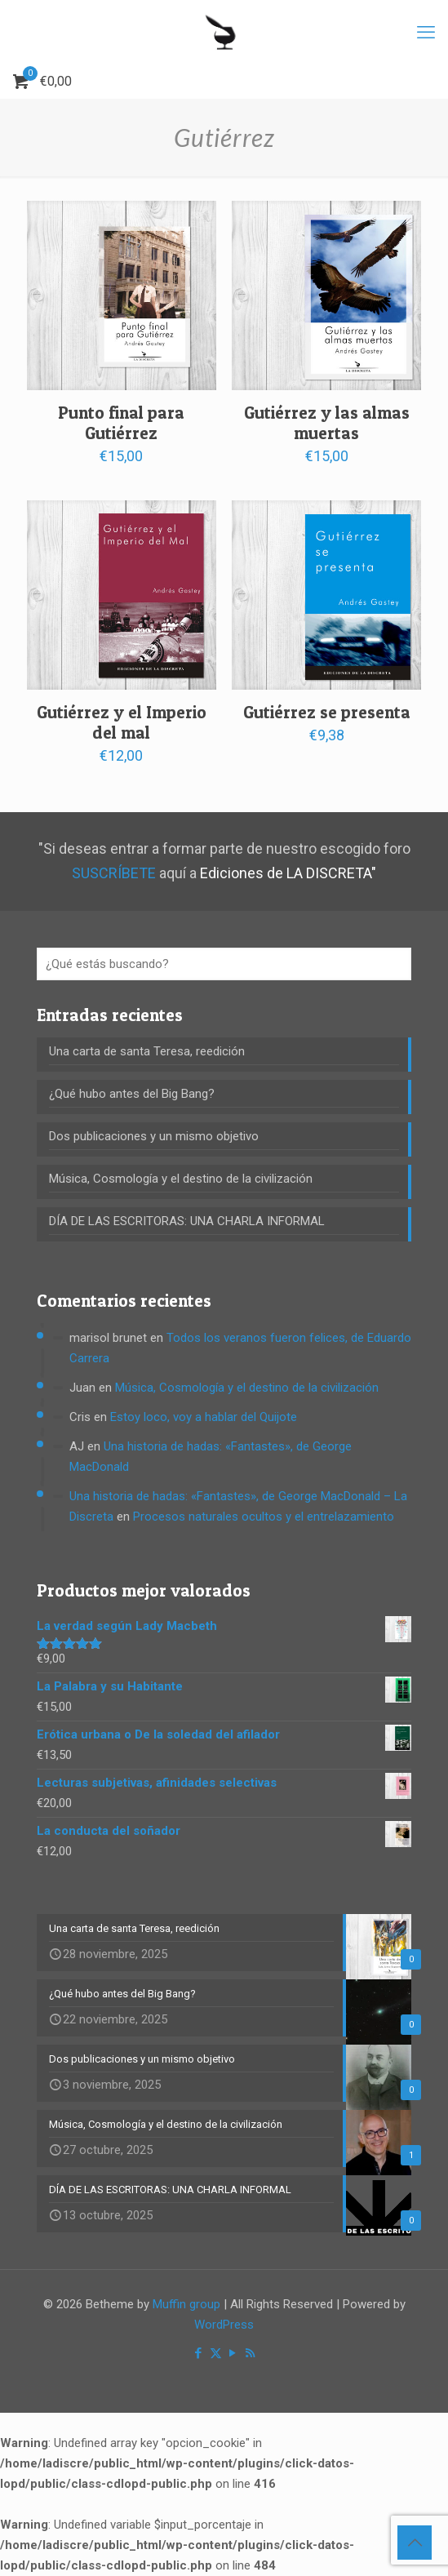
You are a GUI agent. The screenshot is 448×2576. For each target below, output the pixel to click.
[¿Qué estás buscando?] (224, 964)
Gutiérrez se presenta (326, 712)
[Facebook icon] (199, 2353)
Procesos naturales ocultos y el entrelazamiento (263, 1516)
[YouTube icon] (233, 2353)
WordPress (224, 2324)
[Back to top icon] (414, 2542)
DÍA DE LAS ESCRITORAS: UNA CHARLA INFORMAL (187, 1221)
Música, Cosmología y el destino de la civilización (181, 1178)
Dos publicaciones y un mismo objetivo (154, 1136)
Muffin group (186, 2304)
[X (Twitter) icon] (216, 2353)
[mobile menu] (426, 33)
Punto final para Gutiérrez (121, 422)
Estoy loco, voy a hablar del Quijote (203, 1417)
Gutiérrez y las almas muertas (327, 422)
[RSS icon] (250, 2353)
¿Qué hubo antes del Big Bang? (132, 1093)
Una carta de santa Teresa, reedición (147, 1051)
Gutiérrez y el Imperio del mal (121, 722)
